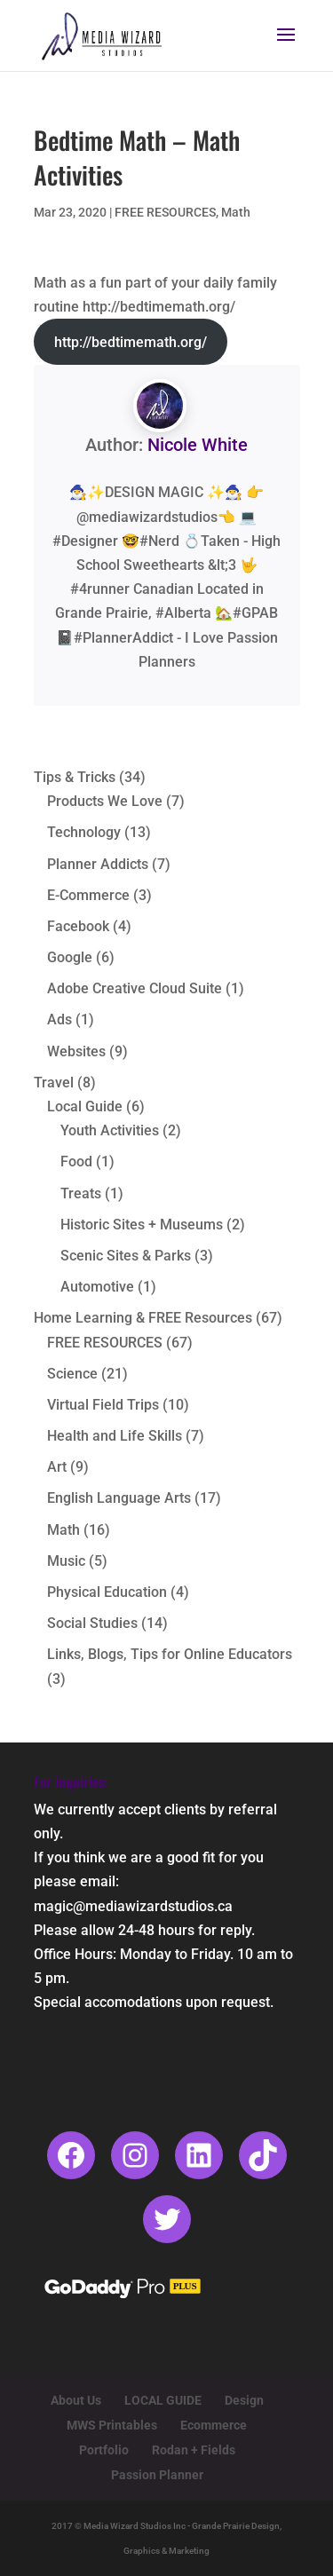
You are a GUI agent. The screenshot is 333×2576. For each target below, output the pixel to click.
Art (57, 1466)
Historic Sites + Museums (141, 1224)
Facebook (78, 926)
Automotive (97, 1286)
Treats (80, 1193)
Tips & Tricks (74, 777)
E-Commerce (88, 895)
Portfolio (104, 2450)
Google (69, 957)
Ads (59, 1019)
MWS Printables (112, 2425)
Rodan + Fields (193, 2450)
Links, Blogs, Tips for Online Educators (169, 1654)
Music (66, 1561)
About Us (76, 2400)
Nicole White (197, 444)
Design (244, 2400)
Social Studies (92, 1623)
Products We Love (105, 801)
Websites (76, 1051)
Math (235, 212)
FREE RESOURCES (165, 212)
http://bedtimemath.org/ (130, 342)
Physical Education (107, 1592)
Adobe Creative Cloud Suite (134, 988)
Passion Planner (157, 2475)
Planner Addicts (97, 864)
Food (76, 1161)
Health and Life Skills (114, 1435)
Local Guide (85, 1106)
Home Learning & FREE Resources (143, 1317)
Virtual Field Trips (103, 1404)
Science (72, 1373)
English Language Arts (119, 1497)
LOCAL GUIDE (163, 2400)
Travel (54, 1082)
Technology (84, 832)
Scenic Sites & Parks (125, 1255)
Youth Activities (109, 1130)
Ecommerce (213, 2425)
